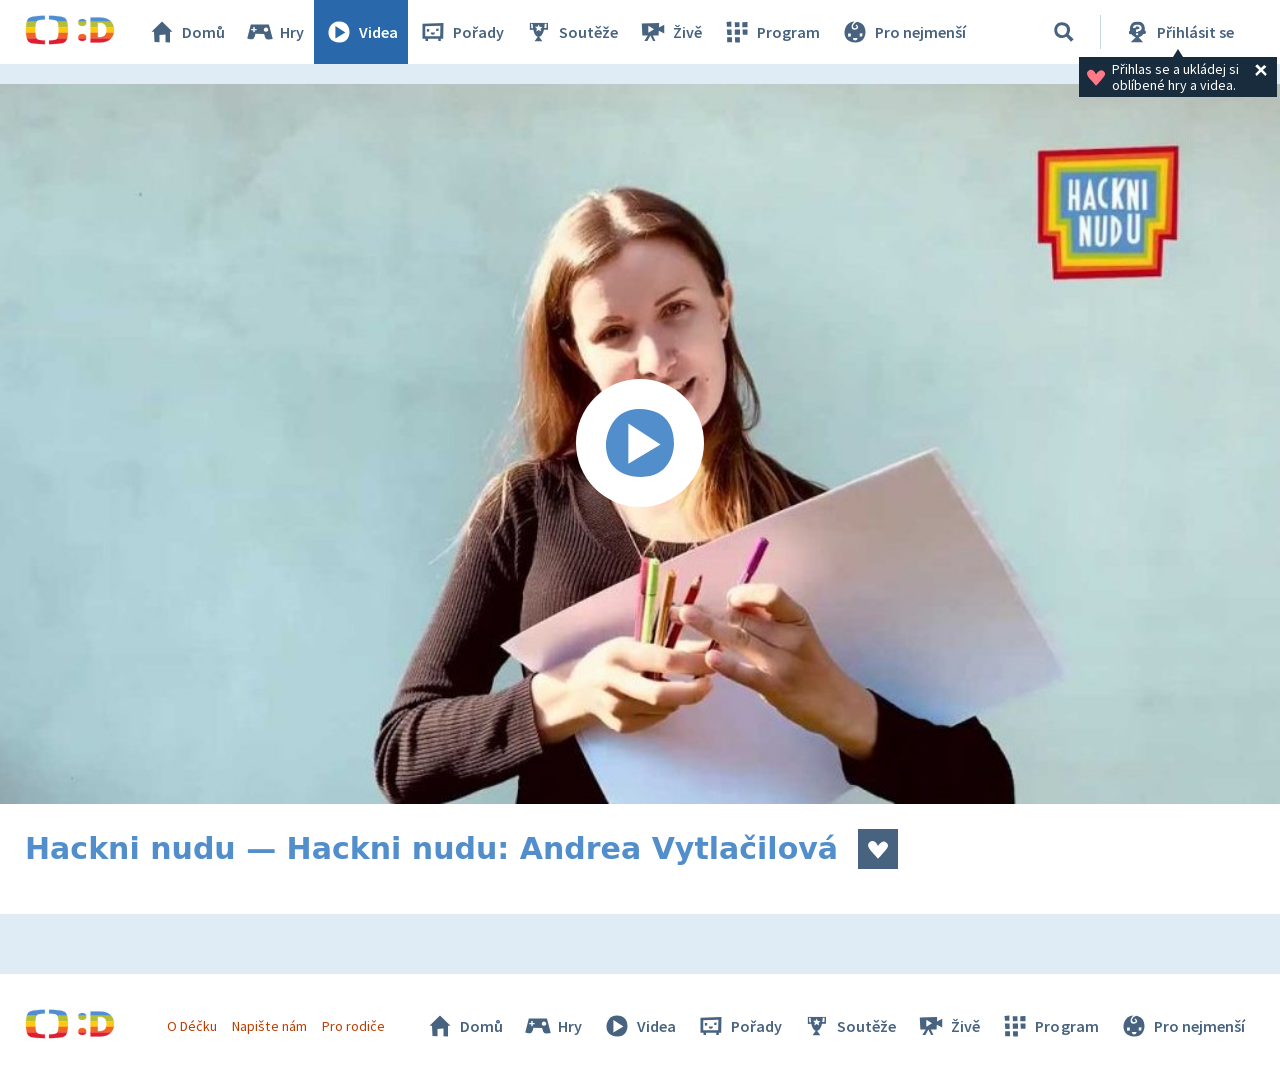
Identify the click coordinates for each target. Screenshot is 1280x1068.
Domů (186, 32)
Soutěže (571, 32)
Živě (670, 32)
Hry (274, 32)
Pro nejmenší (903, 32)
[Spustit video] (640, 444)
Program (771, 32)
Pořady (461, 32)
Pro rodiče (353, 1026)
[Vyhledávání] (1064, 32)
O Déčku (192, 1026)
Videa (361, 32)
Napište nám (269, 1026)
